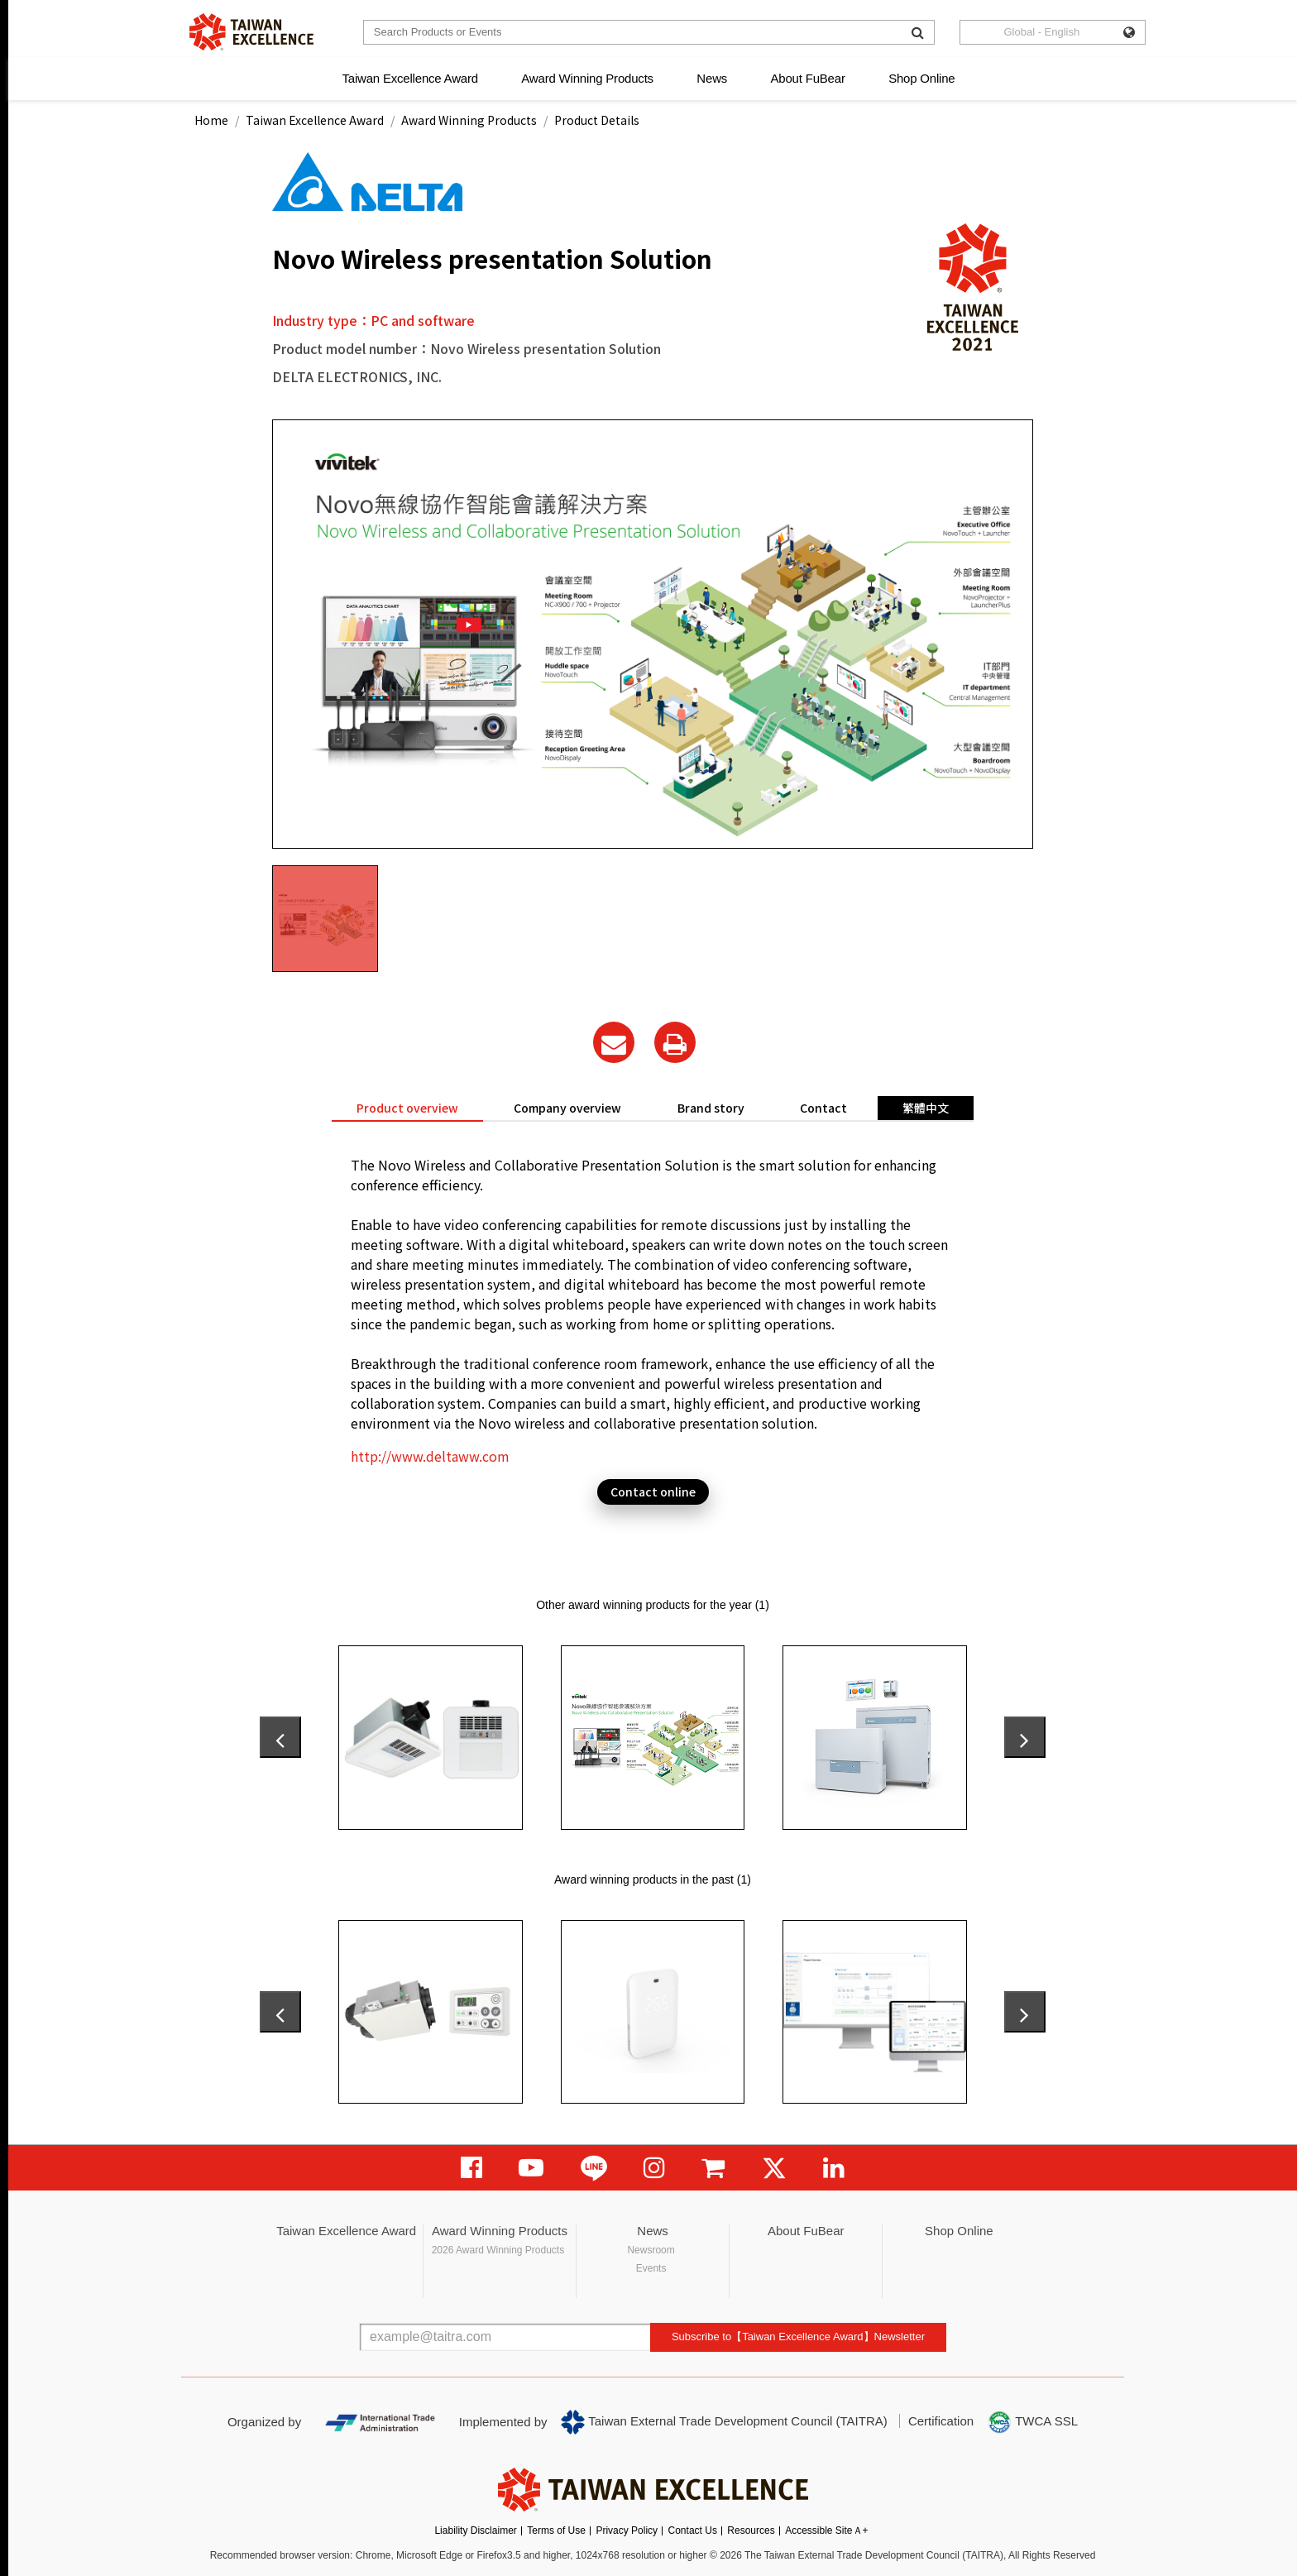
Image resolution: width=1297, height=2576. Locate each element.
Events (651, 2268)
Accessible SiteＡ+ (826, 2530)
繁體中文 (925, 1107)
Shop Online (921, 78)
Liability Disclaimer (475, 2530)
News (711, 78)
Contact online (653, 1491)
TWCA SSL (1032, 2422)
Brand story (710, 1107)
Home (211, 120)
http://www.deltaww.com (430, 1456)
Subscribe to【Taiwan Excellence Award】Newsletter (798, 2336)
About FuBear (808, 78)
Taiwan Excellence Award (409, 78)
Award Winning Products (587, 78)
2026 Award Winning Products (498, 2250)
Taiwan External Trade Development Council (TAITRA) (724, 2422)
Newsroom (650, 2250)
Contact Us (692, 2530)
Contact (823, 1107)
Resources (750, 2530)
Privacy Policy (627, 2530)
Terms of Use (556, 2530)
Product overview (407, 1107)
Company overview (567, 1107)
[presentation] (280, 1737)
